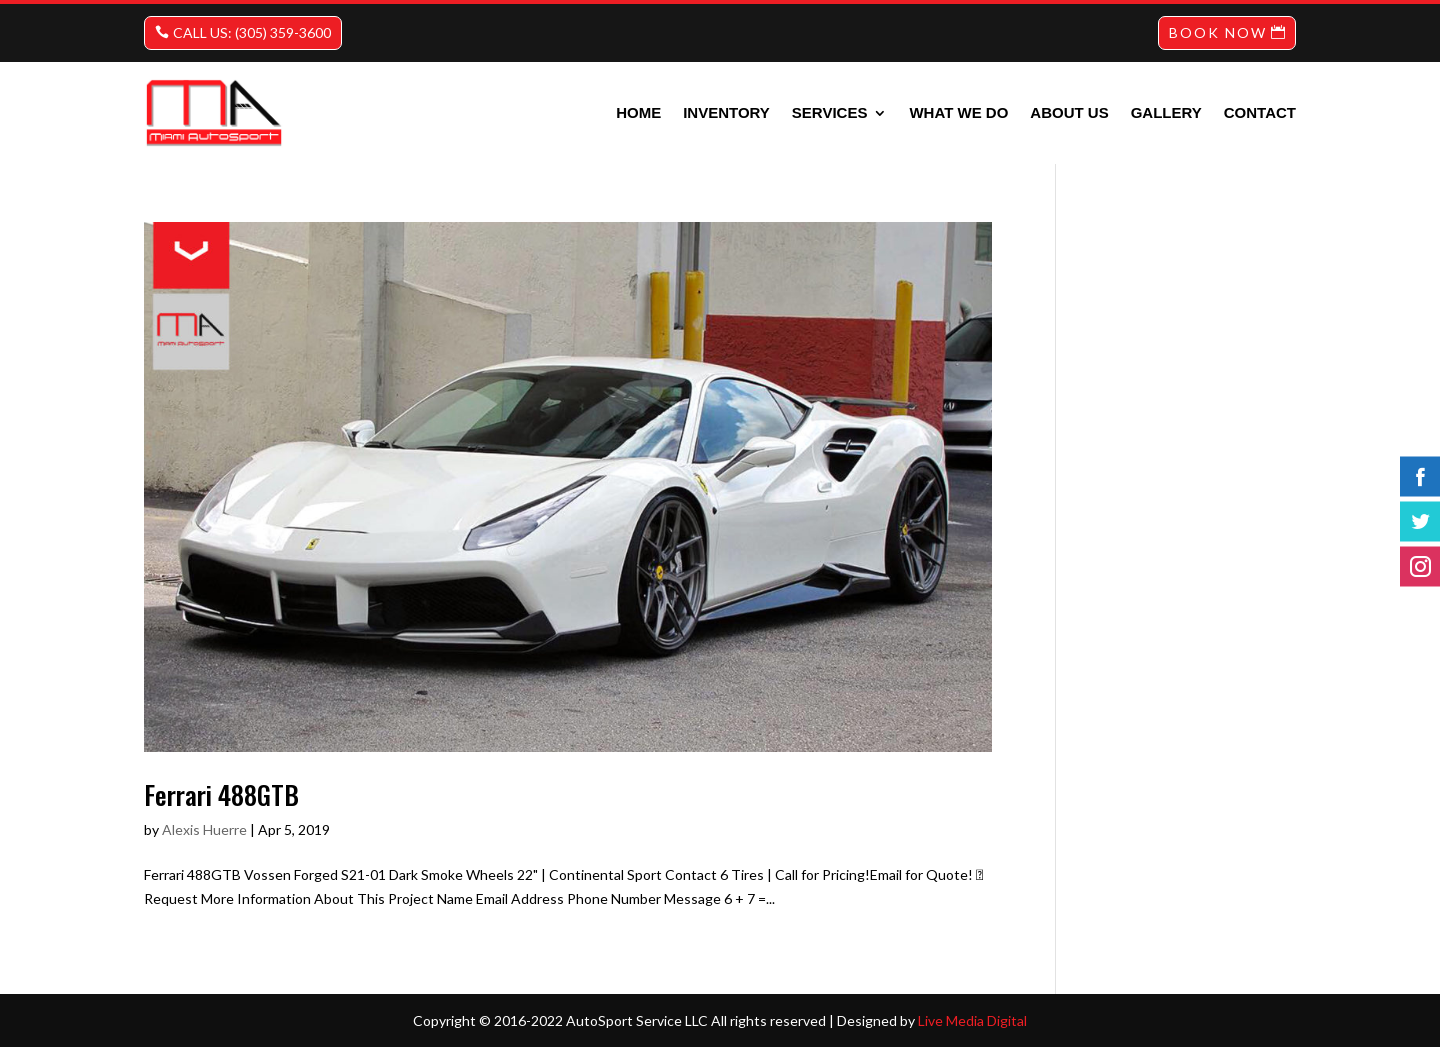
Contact (1260, 112)
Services (830, 112)
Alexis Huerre (204, 829)
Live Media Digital (972, 1020)
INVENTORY (726, 112)
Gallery (1166, 112)
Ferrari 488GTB (221, 794)
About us (1069, 112)
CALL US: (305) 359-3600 (252, 32)
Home (638, 112)
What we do (958, 112)
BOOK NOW (1218, 32)
